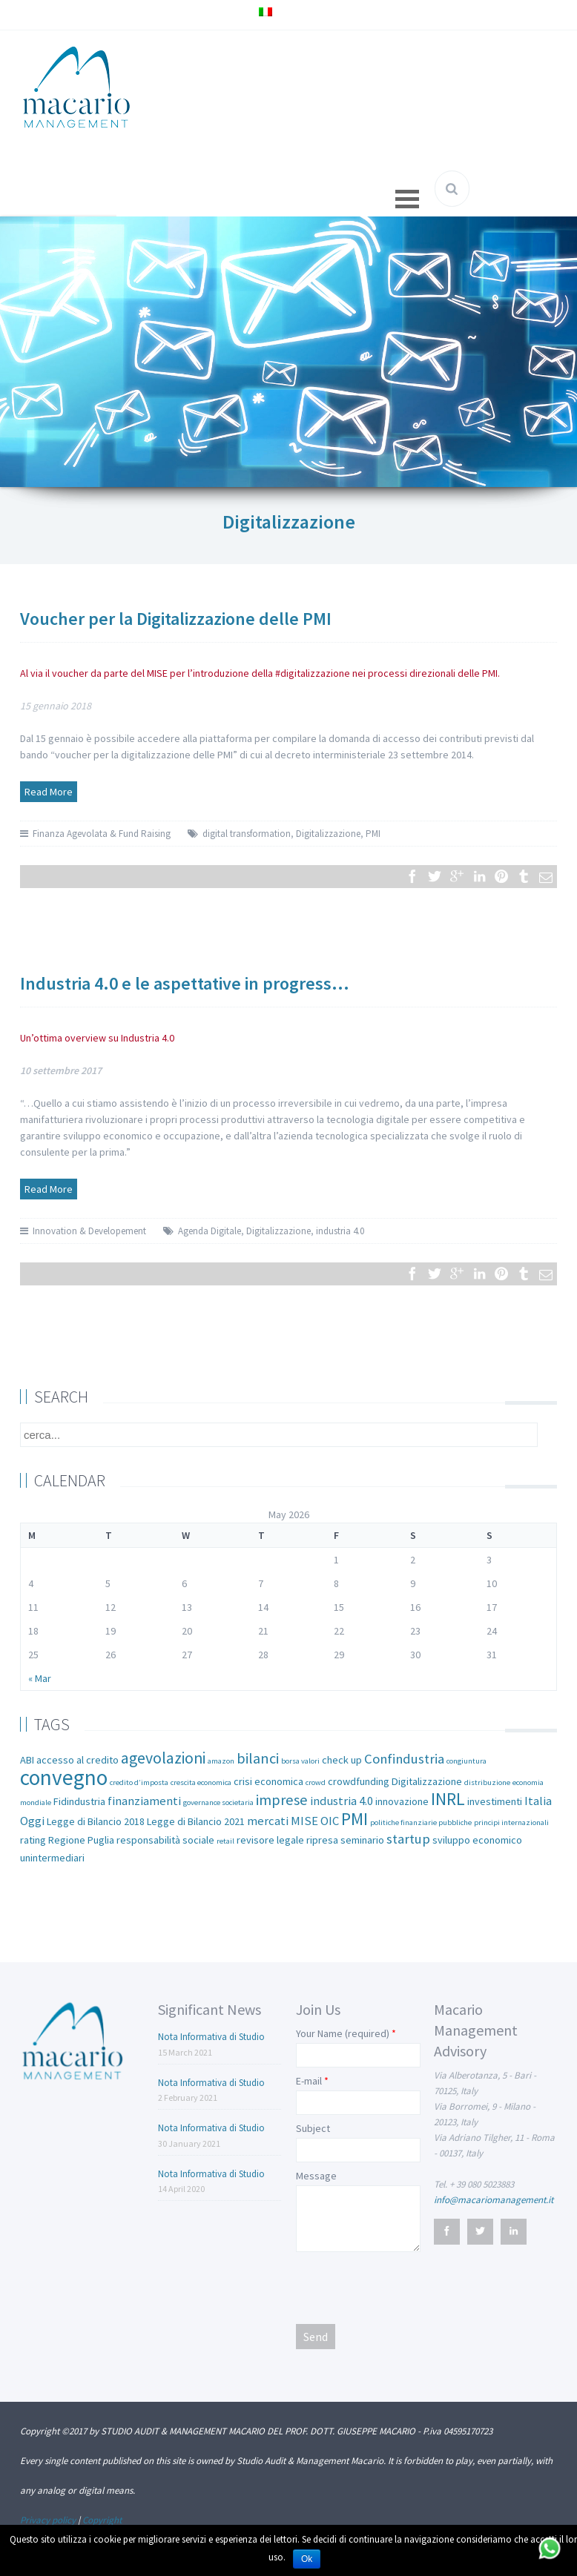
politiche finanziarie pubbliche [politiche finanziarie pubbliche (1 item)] (421, 1822)
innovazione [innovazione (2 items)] (402, 1801)
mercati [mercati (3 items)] (267, 1821)
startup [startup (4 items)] (408, 1838)
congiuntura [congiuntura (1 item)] (466, 1761)
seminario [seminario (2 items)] (362, 1840)
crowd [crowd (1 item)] (316, 1782)
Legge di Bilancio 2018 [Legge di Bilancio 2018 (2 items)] (96, 1821)
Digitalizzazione (328, 833)
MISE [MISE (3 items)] (304, 1821)
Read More (48, 791)
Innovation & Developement (89, 1231)
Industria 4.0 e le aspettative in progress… (184, 983)
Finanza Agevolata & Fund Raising (102, 833)
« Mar (39, 1678)
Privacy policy (48, 2520)
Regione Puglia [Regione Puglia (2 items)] (81, 1840)
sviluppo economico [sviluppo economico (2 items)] (477, 1840)
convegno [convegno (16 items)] (64, 1777)
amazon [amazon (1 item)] (221, 1761)
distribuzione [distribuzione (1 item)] (487, 1782)
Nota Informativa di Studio (211, 2036)
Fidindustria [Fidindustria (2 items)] (79, 1801)
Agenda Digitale (209, 1231)
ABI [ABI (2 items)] (27, 1760)
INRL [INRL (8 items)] (448, 1799)
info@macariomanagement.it (493, 2199)
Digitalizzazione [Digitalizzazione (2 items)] (427, 1781)
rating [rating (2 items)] (33, 1840)
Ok (306, 2559)
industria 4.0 (340, 1231)
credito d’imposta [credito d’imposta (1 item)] (139, 1782)
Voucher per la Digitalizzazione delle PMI (176, 618)
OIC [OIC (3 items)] (329, 1821)
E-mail (309, 2080)
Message (316, 2175)
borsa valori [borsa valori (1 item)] (300, 1761)
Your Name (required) (342, 2033)
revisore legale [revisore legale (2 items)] (270, 1840)
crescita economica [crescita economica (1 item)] (201, 1782)
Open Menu (407, 199)
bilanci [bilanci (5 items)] (258, 1758)
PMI (373, 833)
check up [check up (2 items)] (342, 1760)
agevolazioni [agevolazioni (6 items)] (163, 1758)
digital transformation (246, 833)
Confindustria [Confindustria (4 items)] (404, 1758)
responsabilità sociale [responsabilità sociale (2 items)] (165, 1840)
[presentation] (408, 2287)
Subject (313, 2128)
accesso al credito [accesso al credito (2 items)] (77, 1760)
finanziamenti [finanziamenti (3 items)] (144, 1801)
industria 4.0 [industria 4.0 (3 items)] (341, 1801)
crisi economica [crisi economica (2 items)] (268, 1781)
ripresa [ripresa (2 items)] (322, 1840)
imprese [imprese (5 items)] (282, 1800)
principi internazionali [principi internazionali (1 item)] (511, 1822)
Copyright (102, 2520)
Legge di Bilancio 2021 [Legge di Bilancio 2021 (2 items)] (196, 1821)
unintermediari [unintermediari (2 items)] (52, 1857)
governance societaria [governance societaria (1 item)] (218, 1802)
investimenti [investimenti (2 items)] (494, 1801)
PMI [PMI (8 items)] (354, 1819)
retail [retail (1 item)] (225, 1841)
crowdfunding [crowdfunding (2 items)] (358, 1781)
